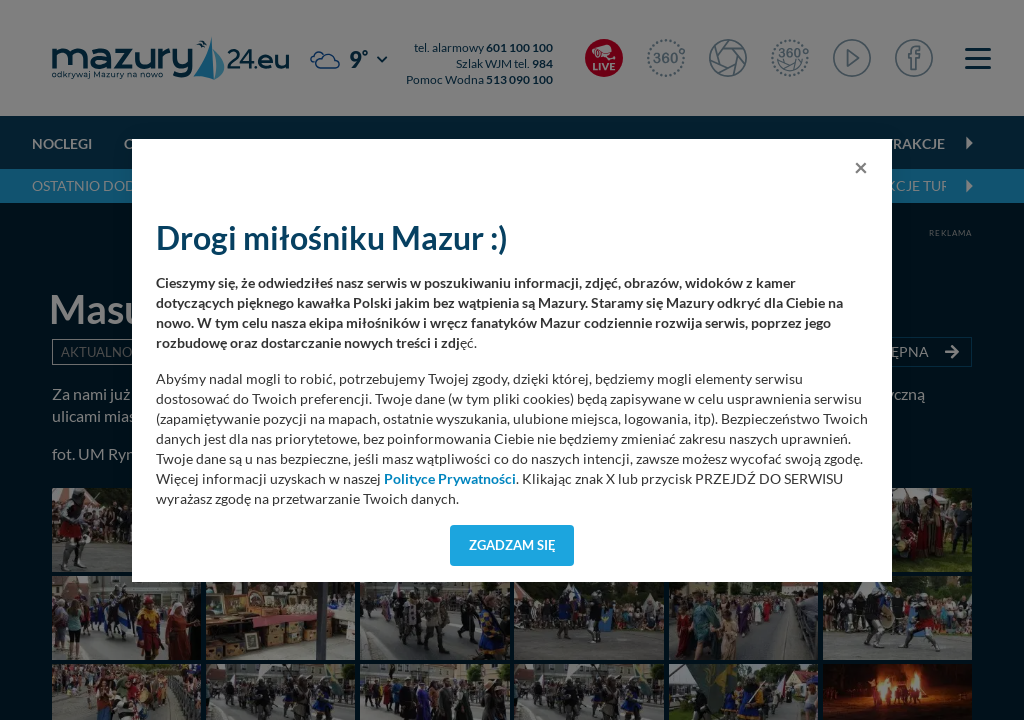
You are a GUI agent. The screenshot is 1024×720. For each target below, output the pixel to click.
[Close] (861, 167)
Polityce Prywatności (450, 479)
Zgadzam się (512, 545)
